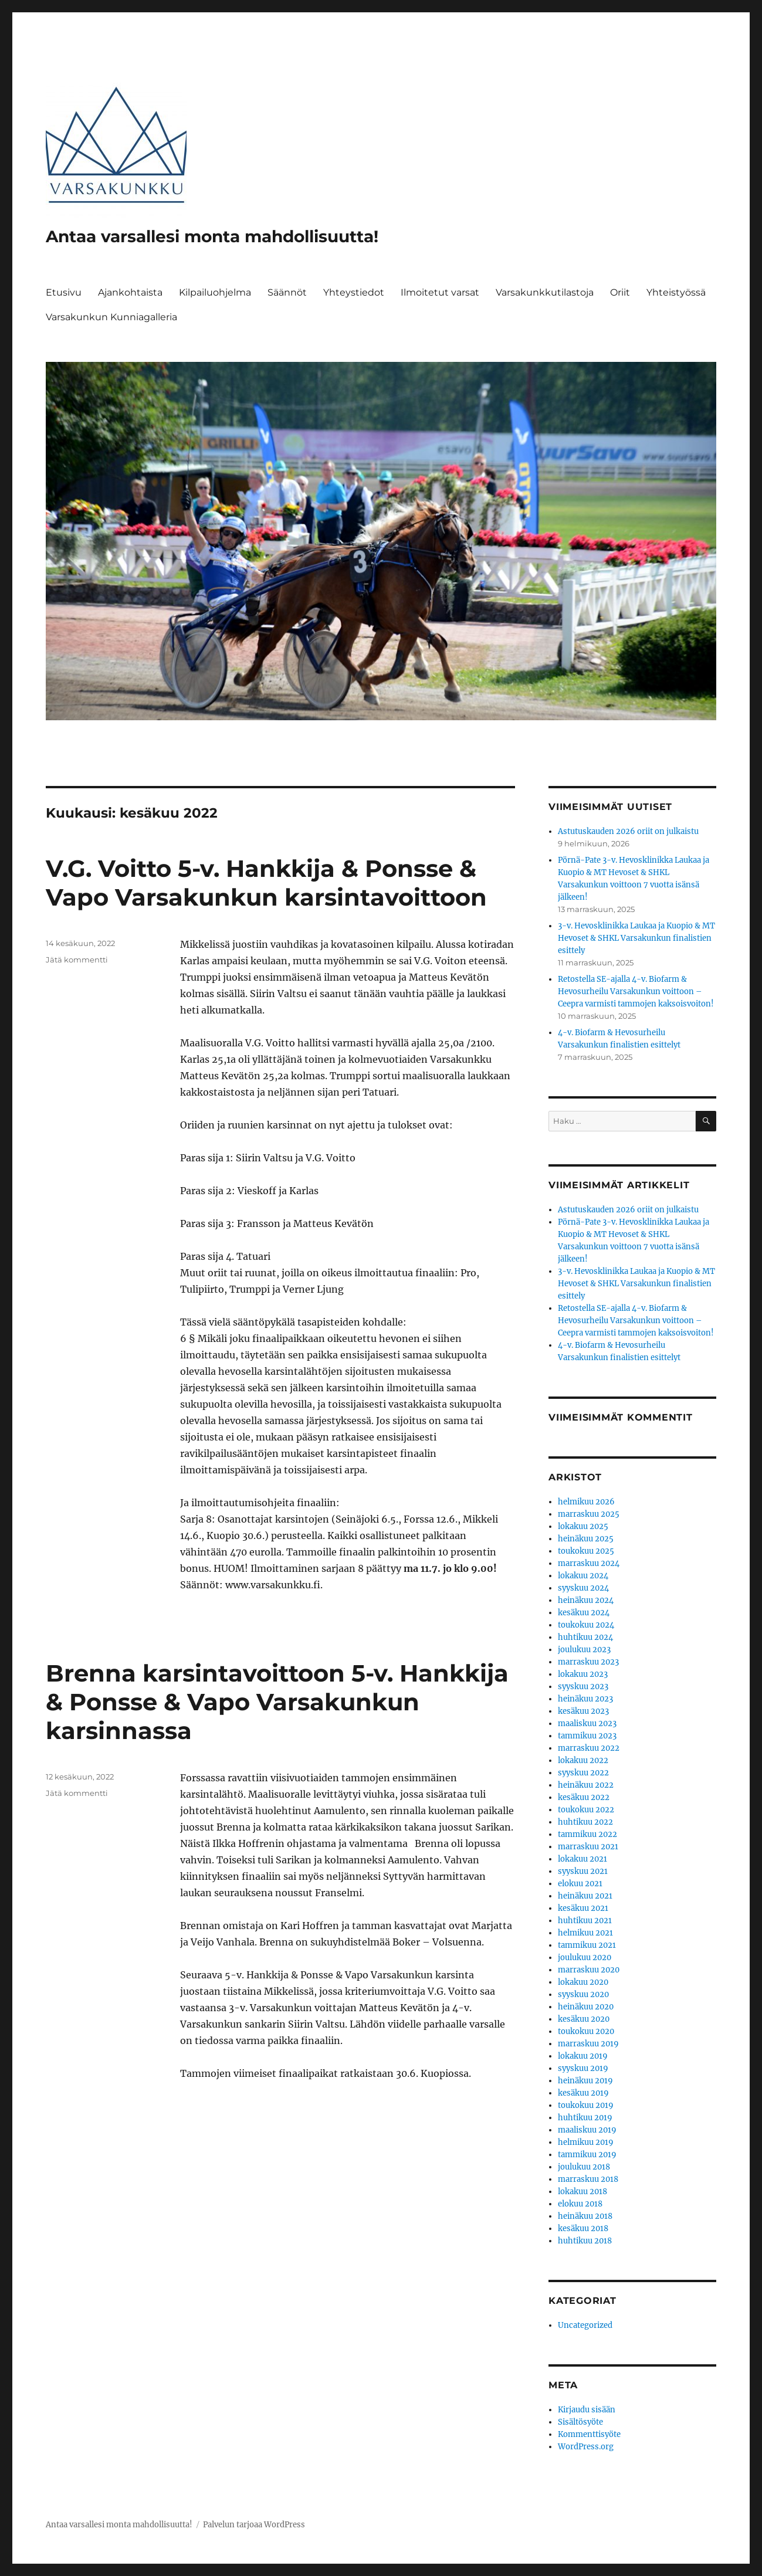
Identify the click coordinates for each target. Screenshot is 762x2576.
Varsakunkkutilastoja (545, 292)
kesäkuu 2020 (583, 2019)
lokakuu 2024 (583, 1576)
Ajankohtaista (130, 292)
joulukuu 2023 (584, 1650)
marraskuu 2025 (588, 1514)
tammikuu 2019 (587, 2155)
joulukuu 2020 (584, 1957)
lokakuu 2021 (582, 1859)
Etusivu (64, 292)
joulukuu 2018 (584, 2167)
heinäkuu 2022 (586, 1785)
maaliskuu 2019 (587, 2130)
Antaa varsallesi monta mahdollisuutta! (212, 236)
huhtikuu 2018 (585, 2241)
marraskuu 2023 (588, 1662)
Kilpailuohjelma (215, 292)
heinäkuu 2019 (585, 2081)
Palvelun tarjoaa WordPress (254, 2525)
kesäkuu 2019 (583, 2093)
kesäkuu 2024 (583, 1613)
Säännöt (287, 292)
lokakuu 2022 (583, 1760)
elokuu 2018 (580, 2204)
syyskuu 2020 (583, 1994)
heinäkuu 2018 (585, 2216)
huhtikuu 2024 (585, 1637)
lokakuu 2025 (583, 1526)
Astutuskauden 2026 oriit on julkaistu (628, 831)
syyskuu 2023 (583, 1687)
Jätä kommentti (77, 959)
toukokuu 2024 (586, 1625)
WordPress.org (586, 2447)
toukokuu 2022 (586, 1810)
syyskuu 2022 (583, 1773)
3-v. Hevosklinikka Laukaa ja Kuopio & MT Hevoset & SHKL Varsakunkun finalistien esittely (636, 938)
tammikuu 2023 (587, 1736)
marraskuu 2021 (588, 1847)
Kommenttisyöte (589, 2434)
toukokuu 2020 (586, 2031)
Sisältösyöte (580, 2422)
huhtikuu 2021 (585, 1921)
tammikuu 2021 (587, 1945)
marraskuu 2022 (588, 1748)
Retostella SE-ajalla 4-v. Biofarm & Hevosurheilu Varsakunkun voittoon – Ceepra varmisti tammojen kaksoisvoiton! (636, 991)
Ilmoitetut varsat (440, 292)
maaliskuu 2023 (587, 1723)
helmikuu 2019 (586, 2142)
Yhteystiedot (353, 292)
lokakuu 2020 (583, 1982)
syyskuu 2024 (583, 1588)
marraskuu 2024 (588, 1563)
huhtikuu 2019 (585, 2118)
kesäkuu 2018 (583, 2228)
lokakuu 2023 (583, 1674)
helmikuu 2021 (585, 1933)
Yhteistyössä (676, 292)
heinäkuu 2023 (585, 1699)
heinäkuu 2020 (586, 2007)
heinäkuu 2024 (586, 1600)
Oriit (620, 292)
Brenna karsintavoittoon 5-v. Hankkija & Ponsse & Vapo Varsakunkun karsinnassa (277, 1702)
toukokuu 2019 (586, 2105)
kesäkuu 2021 (583, 1908)
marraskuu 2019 (588, 2044)
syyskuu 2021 (583, 1871)
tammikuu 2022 (587, 1834)
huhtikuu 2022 (585, 1822)
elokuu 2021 (580, 1884)
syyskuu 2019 (583, 2068)
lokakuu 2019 (583, 2056)
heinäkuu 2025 (586, 1539)
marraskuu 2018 (588, 2179)
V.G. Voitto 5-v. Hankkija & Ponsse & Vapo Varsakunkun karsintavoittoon (266, 882)
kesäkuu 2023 (583, 1711)
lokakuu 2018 (582, 2192)
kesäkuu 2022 (583, 1797)
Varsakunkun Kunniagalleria (111, 317)
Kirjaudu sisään (586, 2410)
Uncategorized (585, 2325)
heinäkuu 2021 (585, 1896)
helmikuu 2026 (586, 1502)
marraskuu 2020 (588, 1970)
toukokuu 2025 (586, 1551)
